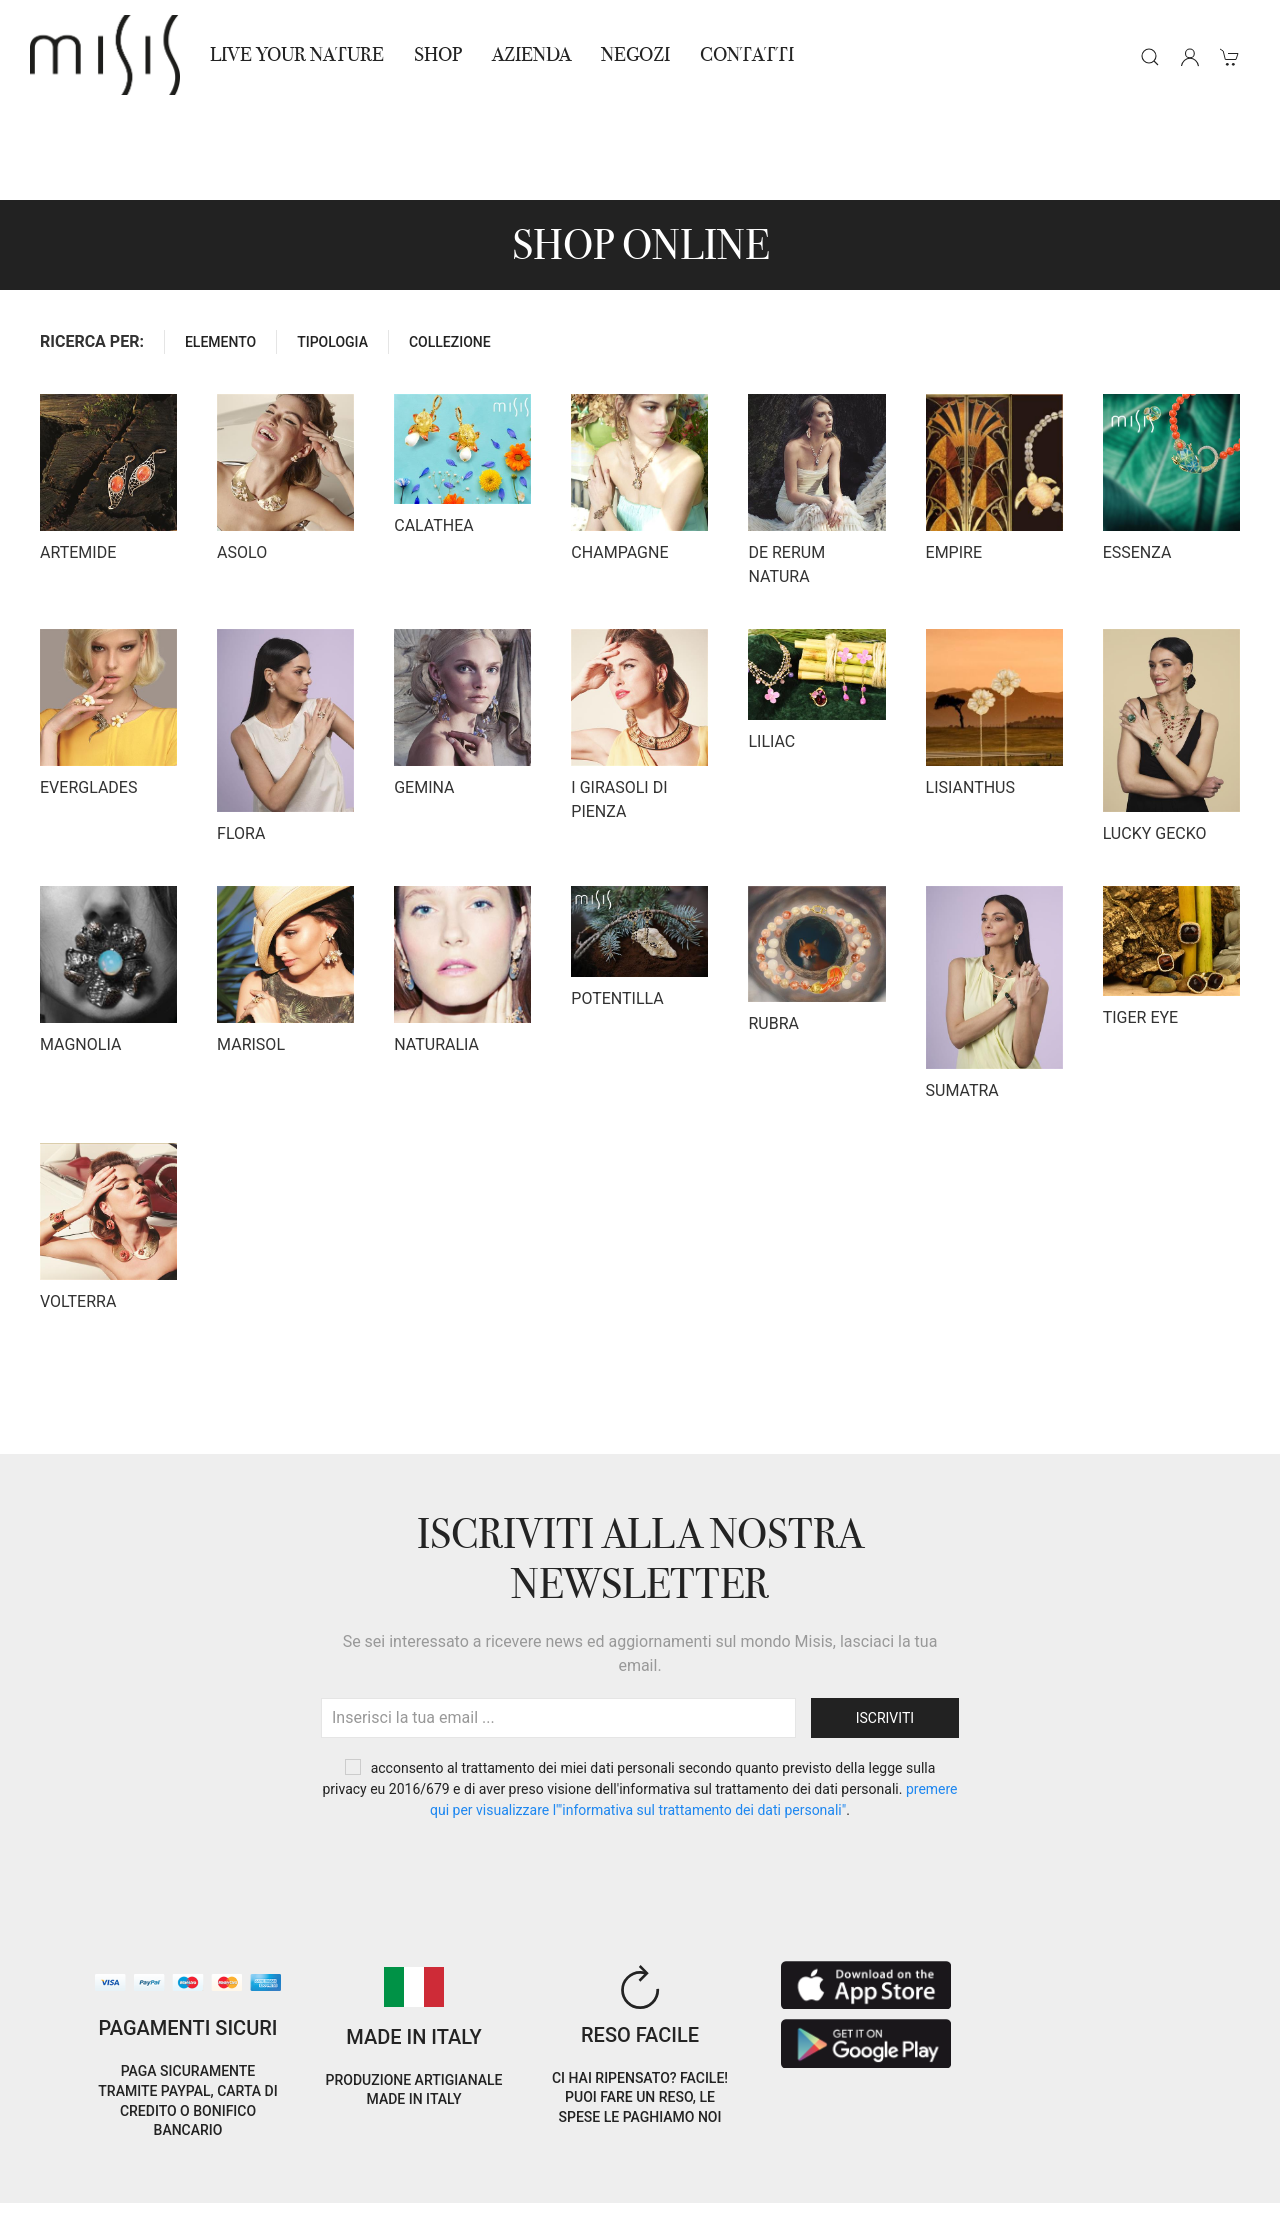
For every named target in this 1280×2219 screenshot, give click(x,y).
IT (1059, 2152)
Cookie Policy (72, 2167)
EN (1110, 2152)
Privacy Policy (180, 2167)
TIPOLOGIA (332, 252)
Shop (438, 54)
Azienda (531, 54)
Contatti (747, 54)
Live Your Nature (297, 54)
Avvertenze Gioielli (312, 2191)
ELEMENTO (220, 252)
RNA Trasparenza (173, 2191)
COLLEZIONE (450, 252)
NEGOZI (635, 54)
